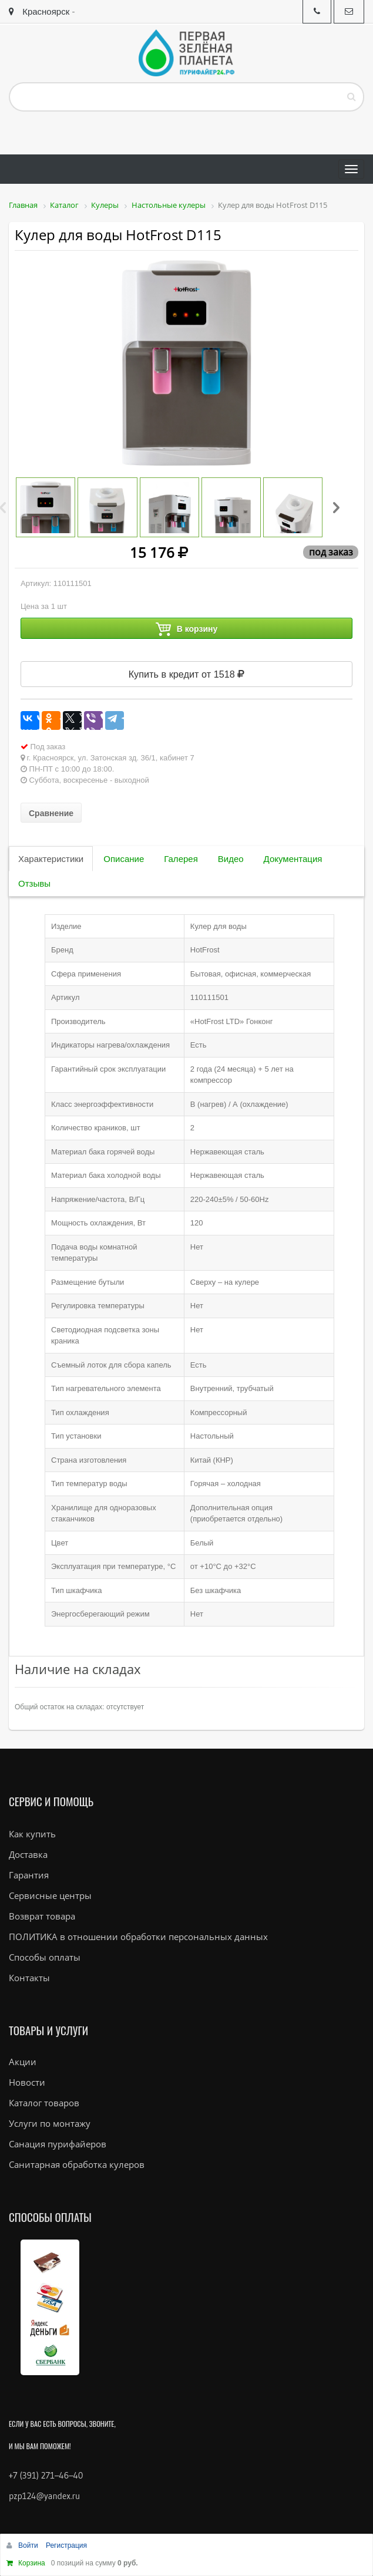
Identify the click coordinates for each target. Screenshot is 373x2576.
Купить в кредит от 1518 (187, 674)
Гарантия (29, 1875)
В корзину (187, 629)
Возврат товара (42, 1916)
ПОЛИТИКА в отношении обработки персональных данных (138, 1936)
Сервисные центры (50, 1895)
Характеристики (50, 859)
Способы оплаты (44, 1957)
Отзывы (34, 883)
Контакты (29, 1978)
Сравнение (51, 813)
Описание (123, 859)
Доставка (28, 1854)
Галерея (181, 859)
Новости (27, 2082)
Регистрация (66, 2545)
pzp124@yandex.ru (44, 2495)
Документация (293, 859)
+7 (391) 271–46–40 (46, 2475)
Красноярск (39, 11)
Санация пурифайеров (57, 2144)
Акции (22, 2061)
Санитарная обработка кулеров (77, 2164)
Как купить (32, 1834)
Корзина (31, 2563)
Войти (29, 2545)
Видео (231, 859)
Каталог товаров (44, 2103)
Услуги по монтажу (49, 2123)
